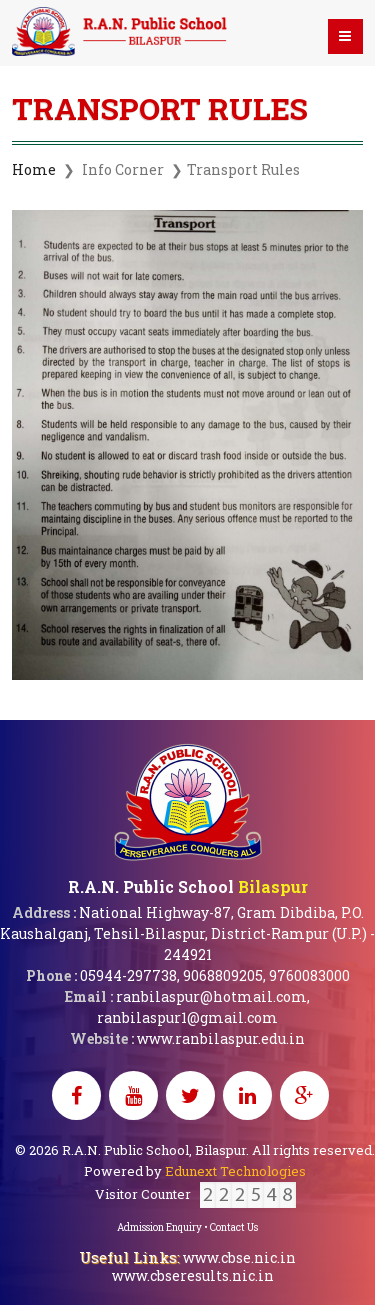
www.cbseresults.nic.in (193, 1275)
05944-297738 (128, 975)
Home (34, 169)
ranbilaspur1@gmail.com (187, 1017)
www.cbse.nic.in (239, 1257)
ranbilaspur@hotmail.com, (213, 996)
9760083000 (309, 975)
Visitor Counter (195, 1194)
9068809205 (223, 975)
